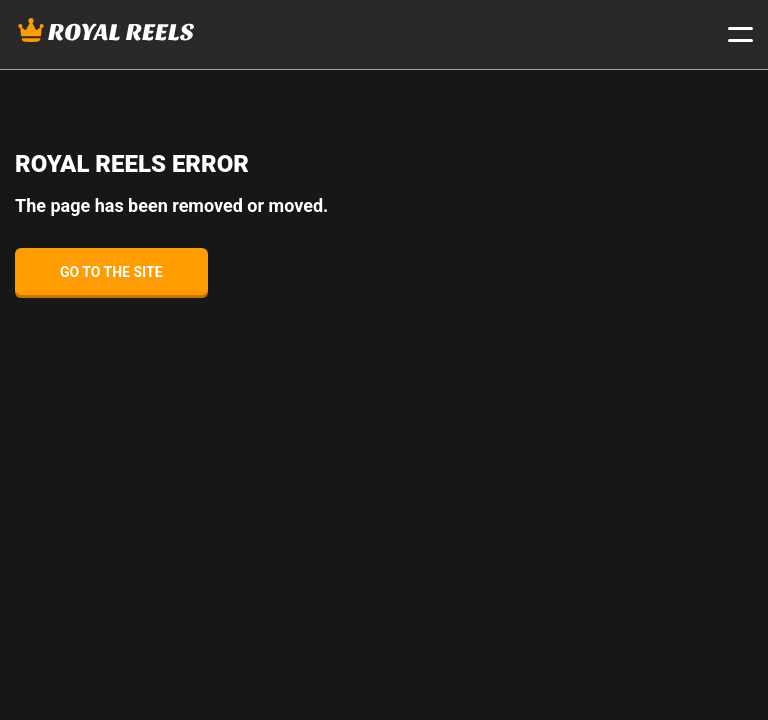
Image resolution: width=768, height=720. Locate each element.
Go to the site (111, 272)
